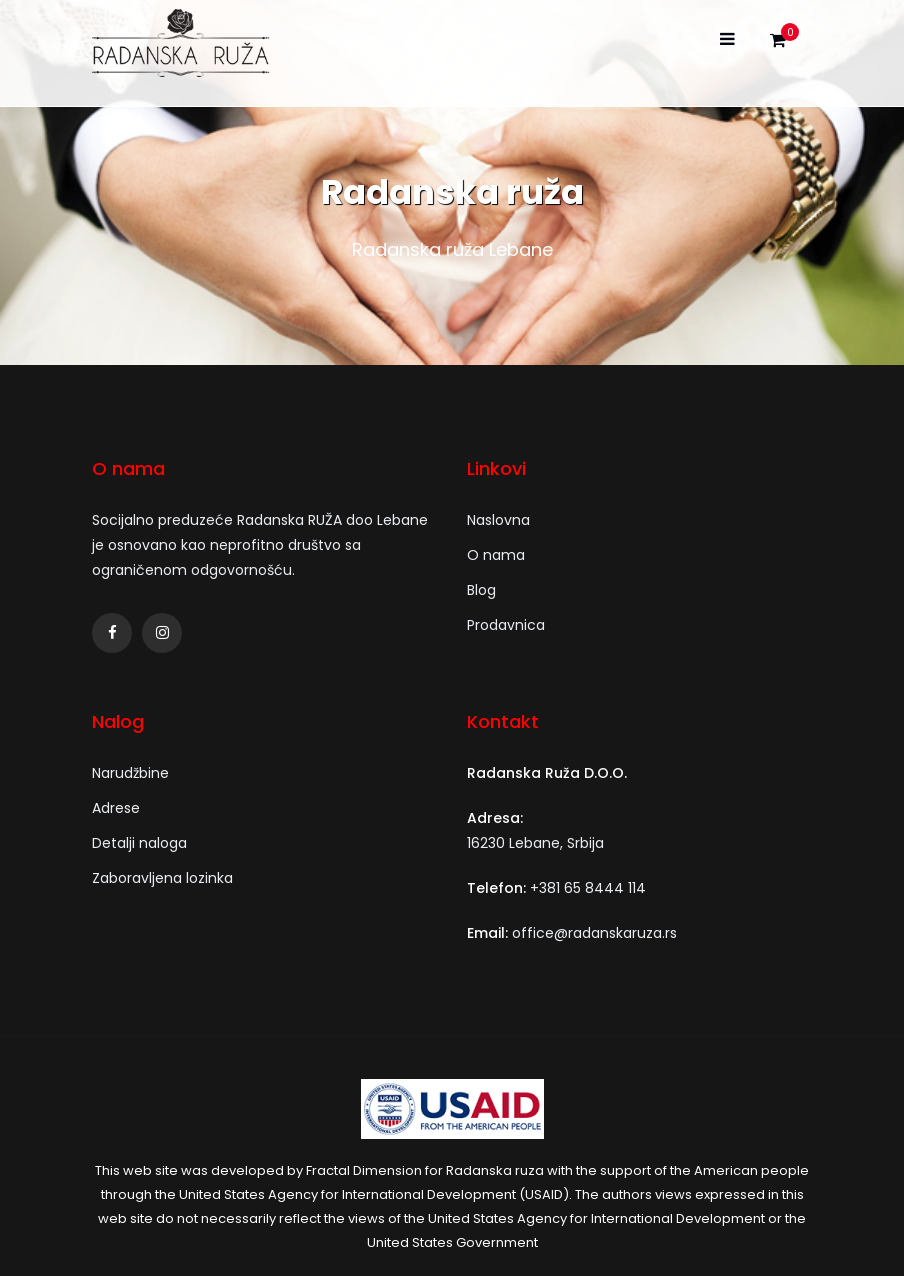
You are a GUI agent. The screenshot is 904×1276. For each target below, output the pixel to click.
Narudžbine (130, 773)
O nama (496, 555)
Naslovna (498, 520)
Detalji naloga (139, 843)
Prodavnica (506, 625)
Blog (481, 590)
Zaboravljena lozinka (162, 878)
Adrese (116, 808)
